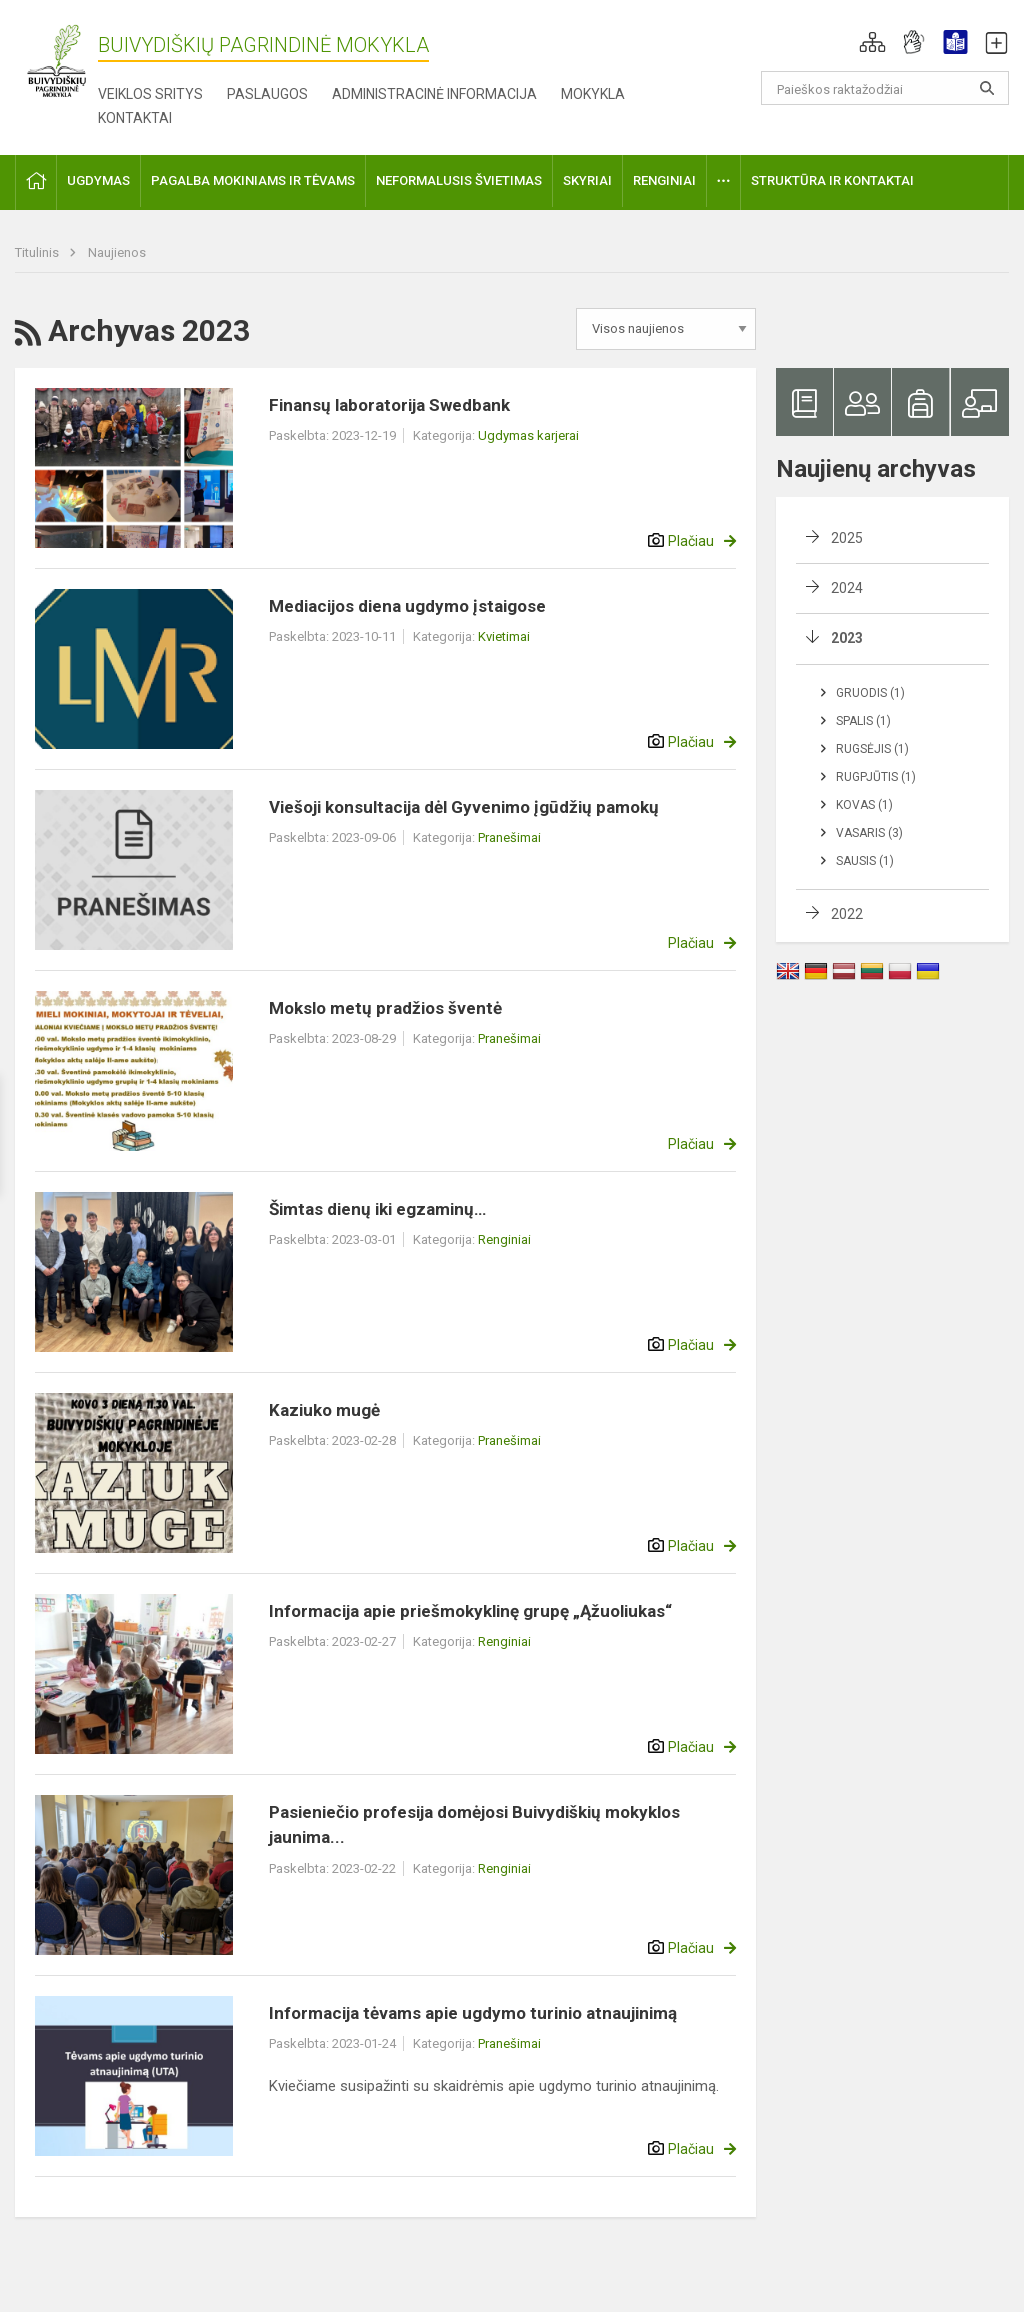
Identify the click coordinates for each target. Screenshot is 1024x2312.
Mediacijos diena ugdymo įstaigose (407, 606)
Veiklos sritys (150, 94)
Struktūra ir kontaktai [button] (832, 180)
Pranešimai (509, 837)
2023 (847, 638)
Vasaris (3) (869, 833)
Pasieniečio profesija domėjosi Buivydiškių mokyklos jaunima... (474, 1825)
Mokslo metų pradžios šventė (385, 1008)
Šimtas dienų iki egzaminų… (377, 1209)
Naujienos (117, 252)
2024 (847, 588)
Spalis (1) (863, 721)
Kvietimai (504, 636)
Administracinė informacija (434, 94)
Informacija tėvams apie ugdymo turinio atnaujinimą (473, 2013)
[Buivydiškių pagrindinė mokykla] (56, 60)
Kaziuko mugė (324, 1410)
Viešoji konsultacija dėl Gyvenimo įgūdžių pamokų (464, 807)
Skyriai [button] (587, 180)
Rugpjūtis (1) (876, 777)
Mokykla (593, 94)
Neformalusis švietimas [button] (459, 180)
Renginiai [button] (664, 180)
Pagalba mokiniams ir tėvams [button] (253, 180)
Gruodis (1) (870, 693)
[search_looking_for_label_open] (987, 88)
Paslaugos (267, 94)
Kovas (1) (864, 805)
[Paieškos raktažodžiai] (885, 88)
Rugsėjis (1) (872, 749)
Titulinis (38, 252)
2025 (847, 538)
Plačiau (691, 541)
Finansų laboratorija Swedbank (389, 405)
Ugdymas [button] (98, 180)
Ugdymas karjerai (528, 435)
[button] (872, 42)
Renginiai (504, 1239)
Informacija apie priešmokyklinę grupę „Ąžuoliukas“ (470, 1611)
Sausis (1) (865, 861)
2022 (847, 914)
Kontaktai (135, 118)
